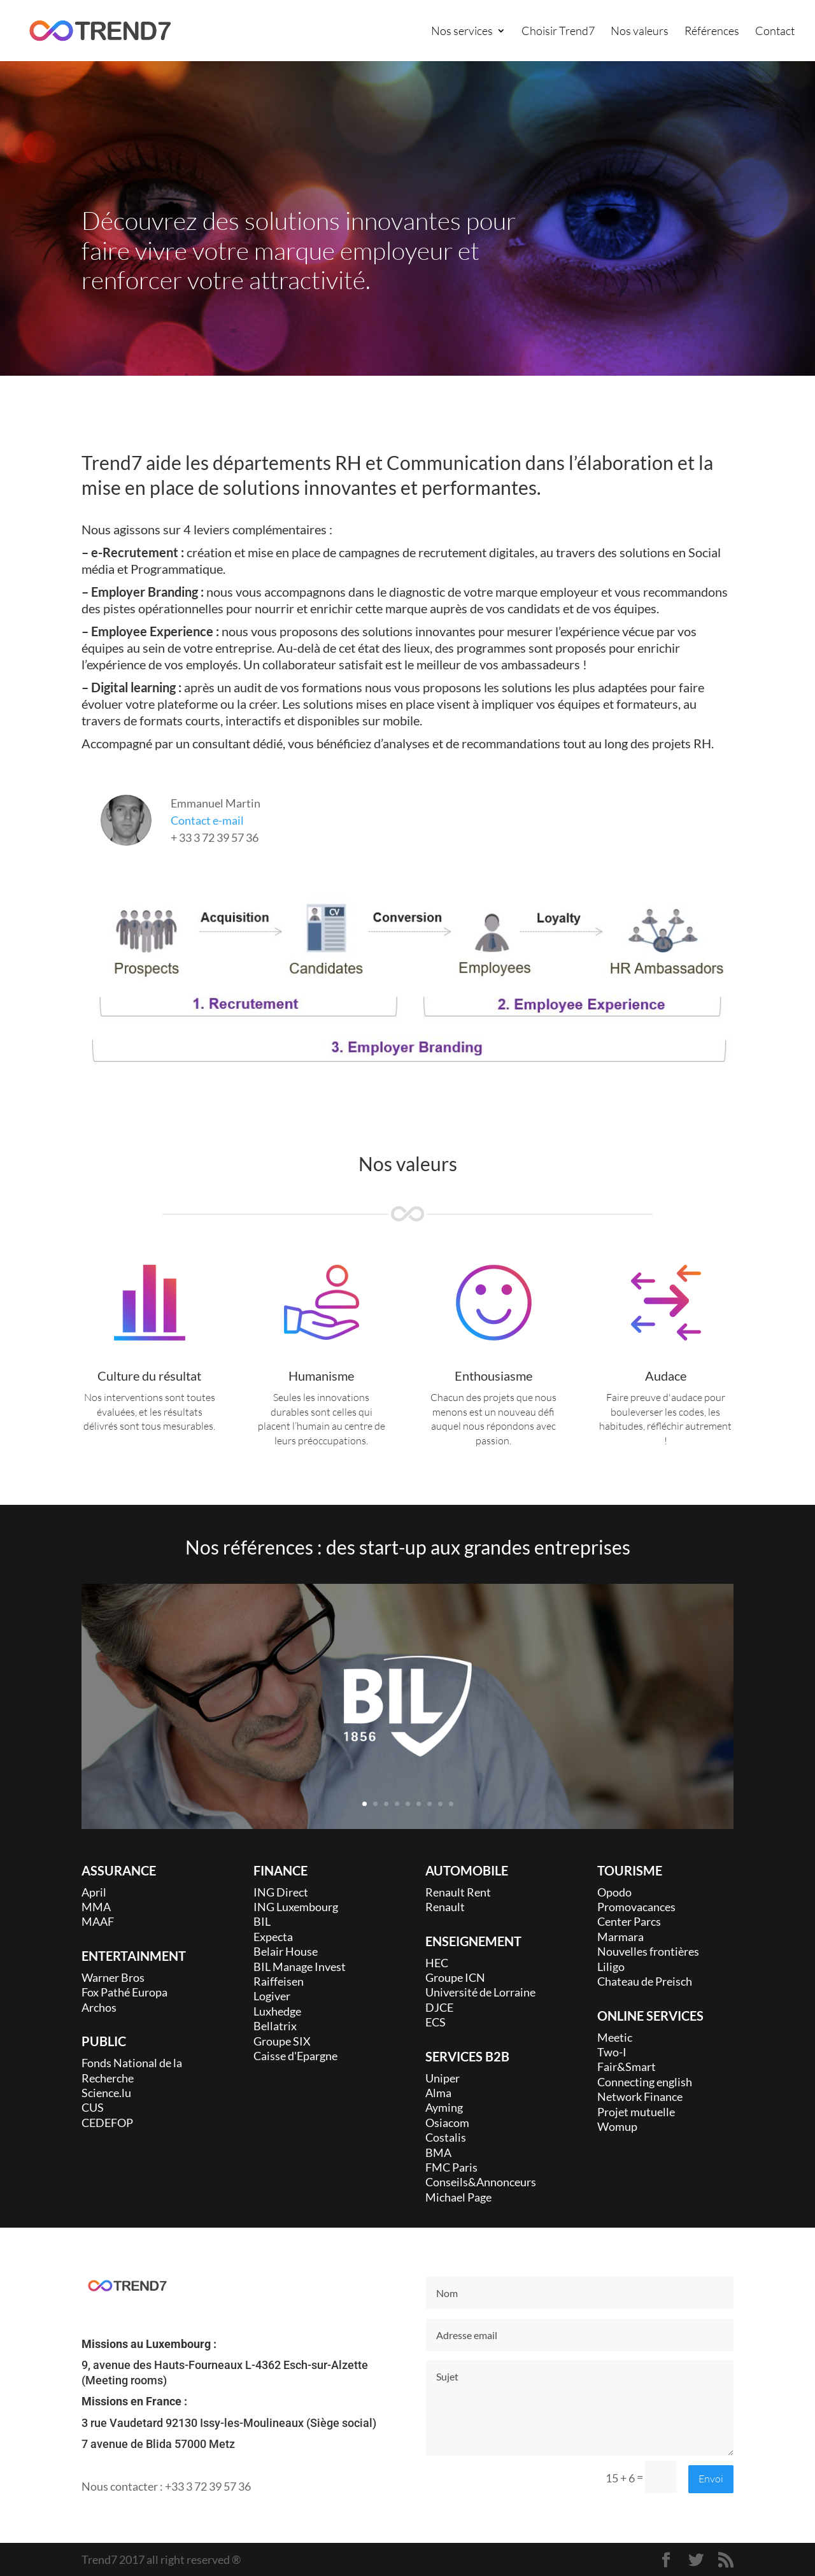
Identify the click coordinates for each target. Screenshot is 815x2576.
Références (711, 32)
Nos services (462, 32)
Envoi (710, 2478)
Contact (775, 32)
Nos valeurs (640, 32)
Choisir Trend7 (558, 32)
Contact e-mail (207, 820)
